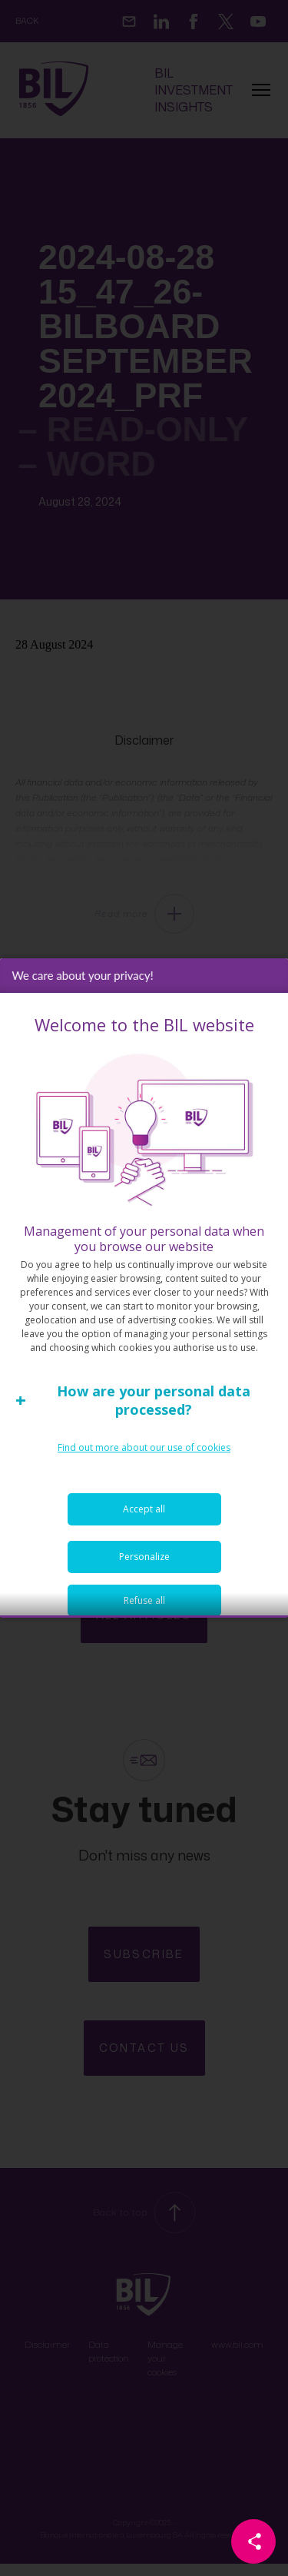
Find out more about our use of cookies (144, 1493)
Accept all (144, 1555)
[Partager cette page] (253, 2541)
